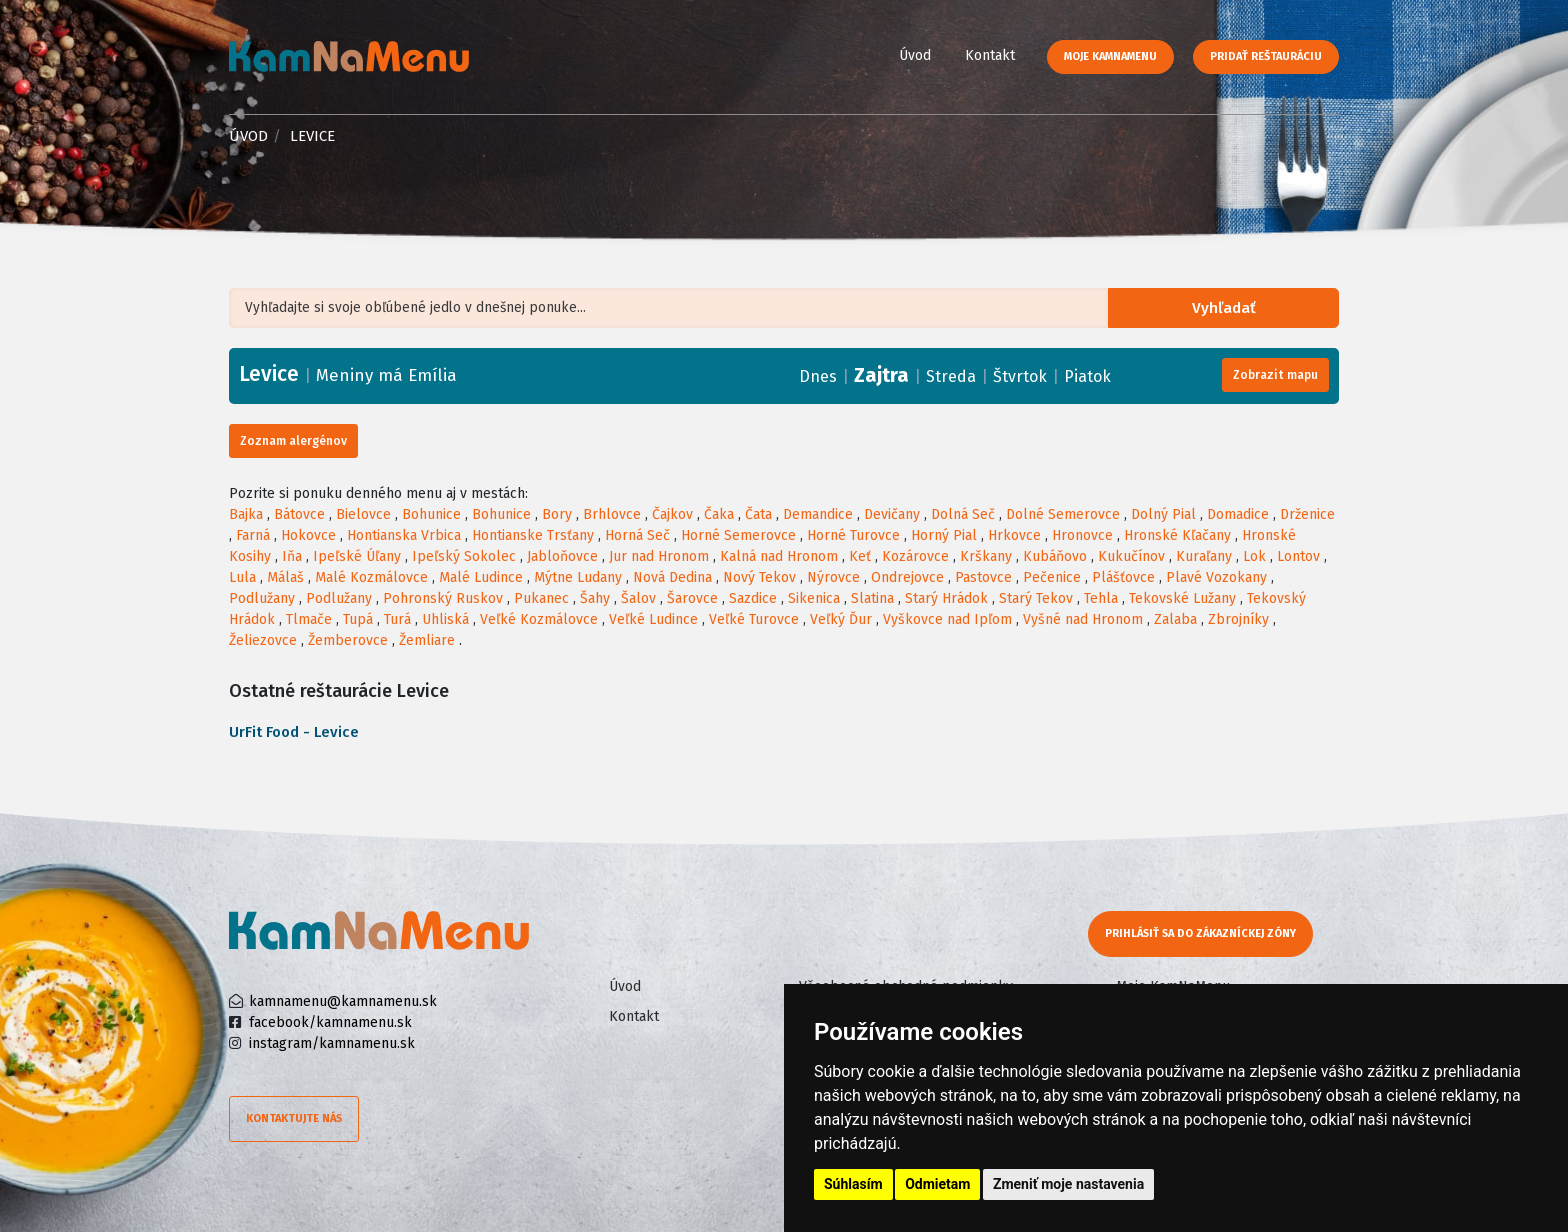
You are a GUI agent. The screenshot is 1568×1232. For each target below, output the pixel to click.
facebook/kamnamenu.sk (330, 1022)
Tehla (1101, 598)
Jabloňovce (562, 556)
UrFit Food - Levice (294, 732)
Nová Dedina (672, 577)
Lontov (1298, 556)
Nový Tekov (759, 577)
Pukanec (541, 598)
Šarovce (692, 598)
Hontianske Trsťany (533, 535)
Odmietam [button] (937, 1184)
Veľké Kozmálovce (539, 619)
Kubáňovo (1055, 556)
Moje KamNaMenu (1110, 56)
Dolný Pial (1163, 514)
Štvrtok (1020, 376)
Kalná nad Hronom (779, 556)
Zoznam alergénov (293, 441)
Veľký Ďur (841, 619)
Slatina (872, 598)
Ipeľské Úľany (357, 556)
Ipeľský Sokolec (464, 556)
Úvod (915, 55)
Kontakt (990, 55)
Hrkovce (1014, 535)
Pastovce (983, 577)
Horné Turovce (853, 535)
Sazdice (753, 598)
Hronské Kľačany (1177, 535)
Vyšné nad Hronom (1083, 619)
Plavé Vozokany (1216, 577)
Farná (253, 535)
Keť (860, 556)
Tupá (358, 619)
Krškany (986, 556)
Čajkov (672, 514)
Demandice (818, 514)
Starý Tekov (1036, 598)
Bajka (246, 514)
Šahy (595, 598)
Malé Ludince (481, 577)
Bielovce (363, 514)
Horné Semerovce (738, 535)
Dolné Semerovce (1063, 514)
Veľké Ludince (653, 619)
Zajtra (881, 375)
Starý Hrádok (946, 598)
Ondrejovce (907, 577)
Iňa (292, 556)
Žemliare (427, 640)
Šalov (638, 598)
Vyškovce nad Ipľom (947, 619)
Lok (1254, 556)
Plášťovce (1123, 577)
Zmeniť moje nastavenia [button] (1068, 1184)
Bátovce (299, 514)
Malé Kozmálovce (371, 577)
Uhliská (445, 619)
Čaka (719, 514)
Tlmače (309, 619)
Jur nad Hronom (659, 556)
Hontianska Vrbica (404, 535)
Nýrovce (833, 577)
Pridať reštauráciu (1266, 56)
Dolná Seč (963, 514)
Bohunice (431, 514)
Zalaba (1175, 619)
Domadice (1238, 514)
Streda (951, 376)
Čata (758, 514)
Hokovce (308, 535)
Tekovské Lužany (1182, 598)
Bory (557, 514)
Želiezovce (263, 640)
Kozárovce (915, 556)
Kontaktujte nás (294, 1118)
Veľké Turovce (754, 619)
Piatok (1087, 376)
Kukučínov (1131, 556)
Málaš (285, 577)
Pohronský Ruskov (443, 598)
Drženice (1307, 514)
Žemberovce (348, 640)
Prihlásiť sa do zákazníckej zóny (1201, 933)
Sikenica (814, 598)
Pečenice (1052, 577)
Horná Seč (637, 535)
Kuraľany (1204, 556)
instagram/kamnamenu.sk (332, 1043)
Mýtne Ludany (578, 577)
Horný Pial (944, 535)
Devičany (892, 514)
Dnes (818, 376)
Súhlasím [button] (853, 1184)
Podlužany (262, 598)
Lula (242, 577)
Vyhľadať (1228, 308)
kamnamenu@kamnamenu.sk (343, 1001)
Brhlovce (612, 514)
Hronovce (1082, 535)
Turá (397, 619)
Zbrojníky (1238, 619)
